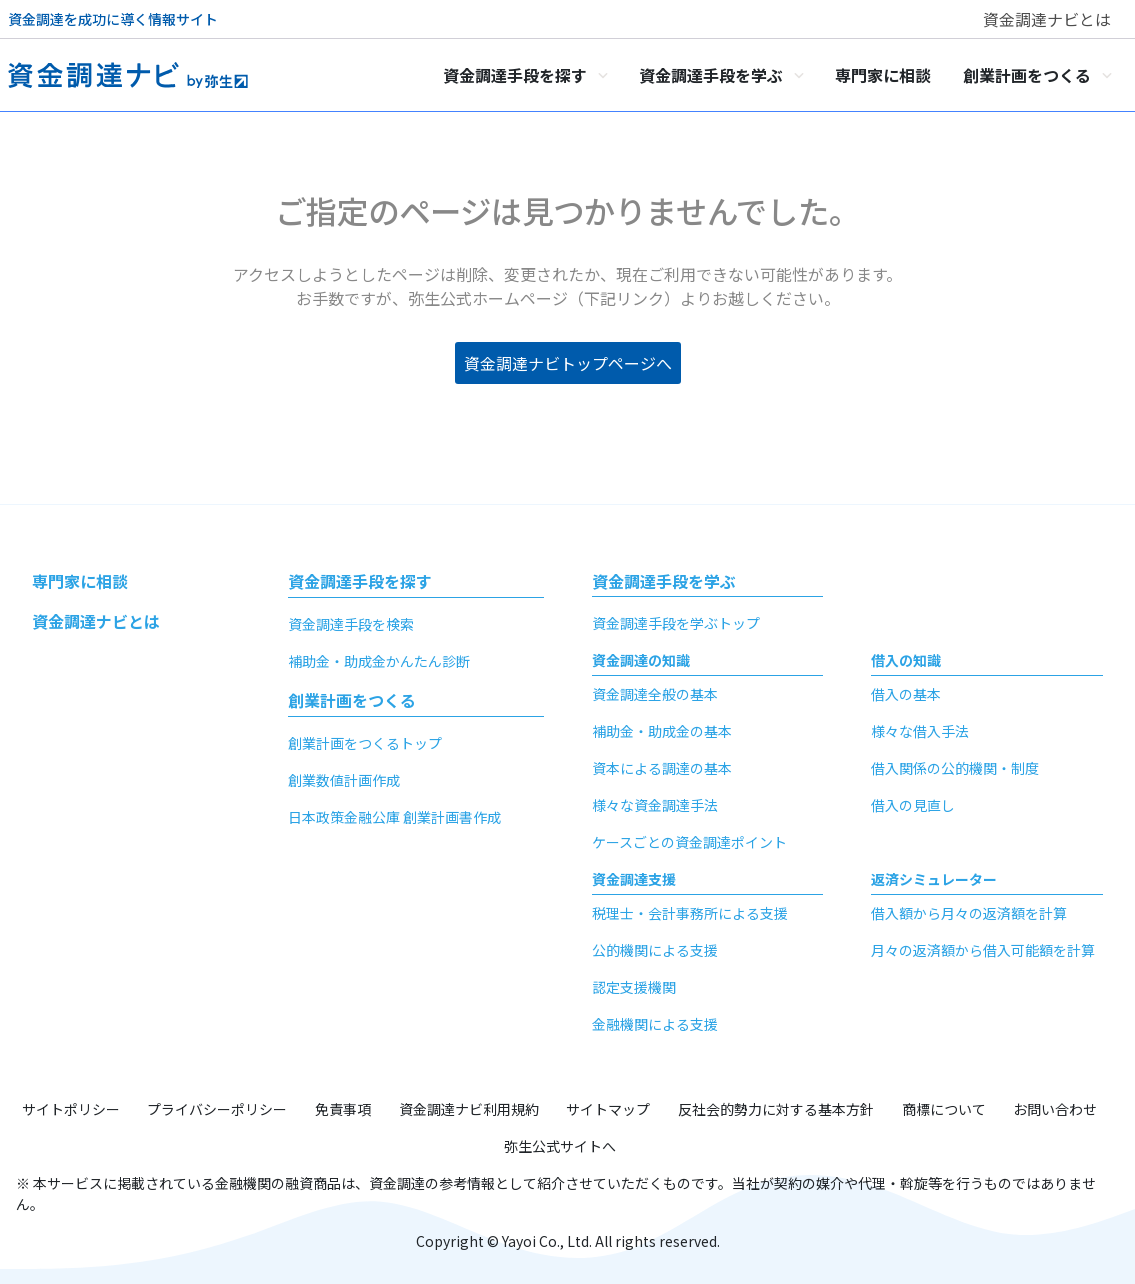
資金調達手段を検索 (351, 624)
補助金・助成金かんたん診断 (379, 661)
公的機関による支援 (655, 950)
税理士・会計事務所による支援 (690, 913)
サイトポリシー (71, 1109)
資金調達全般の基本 (655, 694)
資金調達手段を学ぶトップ (676, 623)
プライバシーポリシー (217, 1109)
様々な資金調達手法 (655, 805)
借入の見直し (913, 805)
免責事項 (343, 1109)
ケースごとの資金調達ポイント (689, 842)
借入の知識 (906, 660)
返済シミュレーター (934, 879)
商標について (944, 1109)
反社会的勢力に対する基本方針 (776, 1109)
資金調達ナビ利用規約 (469, 1109)
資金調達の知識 (641, 660)
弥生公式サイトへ (560, 1146)
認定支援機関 (634, 987)
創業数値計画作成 (344, 780)
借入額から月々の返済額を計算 (969, 913)
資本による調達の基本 (662, 768)
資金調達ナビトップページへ (568, 363)
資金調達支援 (634, 879)
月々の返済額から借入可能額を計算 (983, 950)
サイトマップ (608, 1109)
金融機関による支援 (655, 1024)
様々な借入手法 (920, 731)
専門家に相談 (80, 581)
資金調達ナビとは (1047, 19)
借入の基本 (906, 694)
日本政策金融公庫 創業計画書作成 (394, 817)
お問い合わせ (1055, 1109)
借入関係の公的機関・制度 (955, 768)
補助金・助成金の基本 (662, 731)
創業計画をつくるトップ (365, 743)
